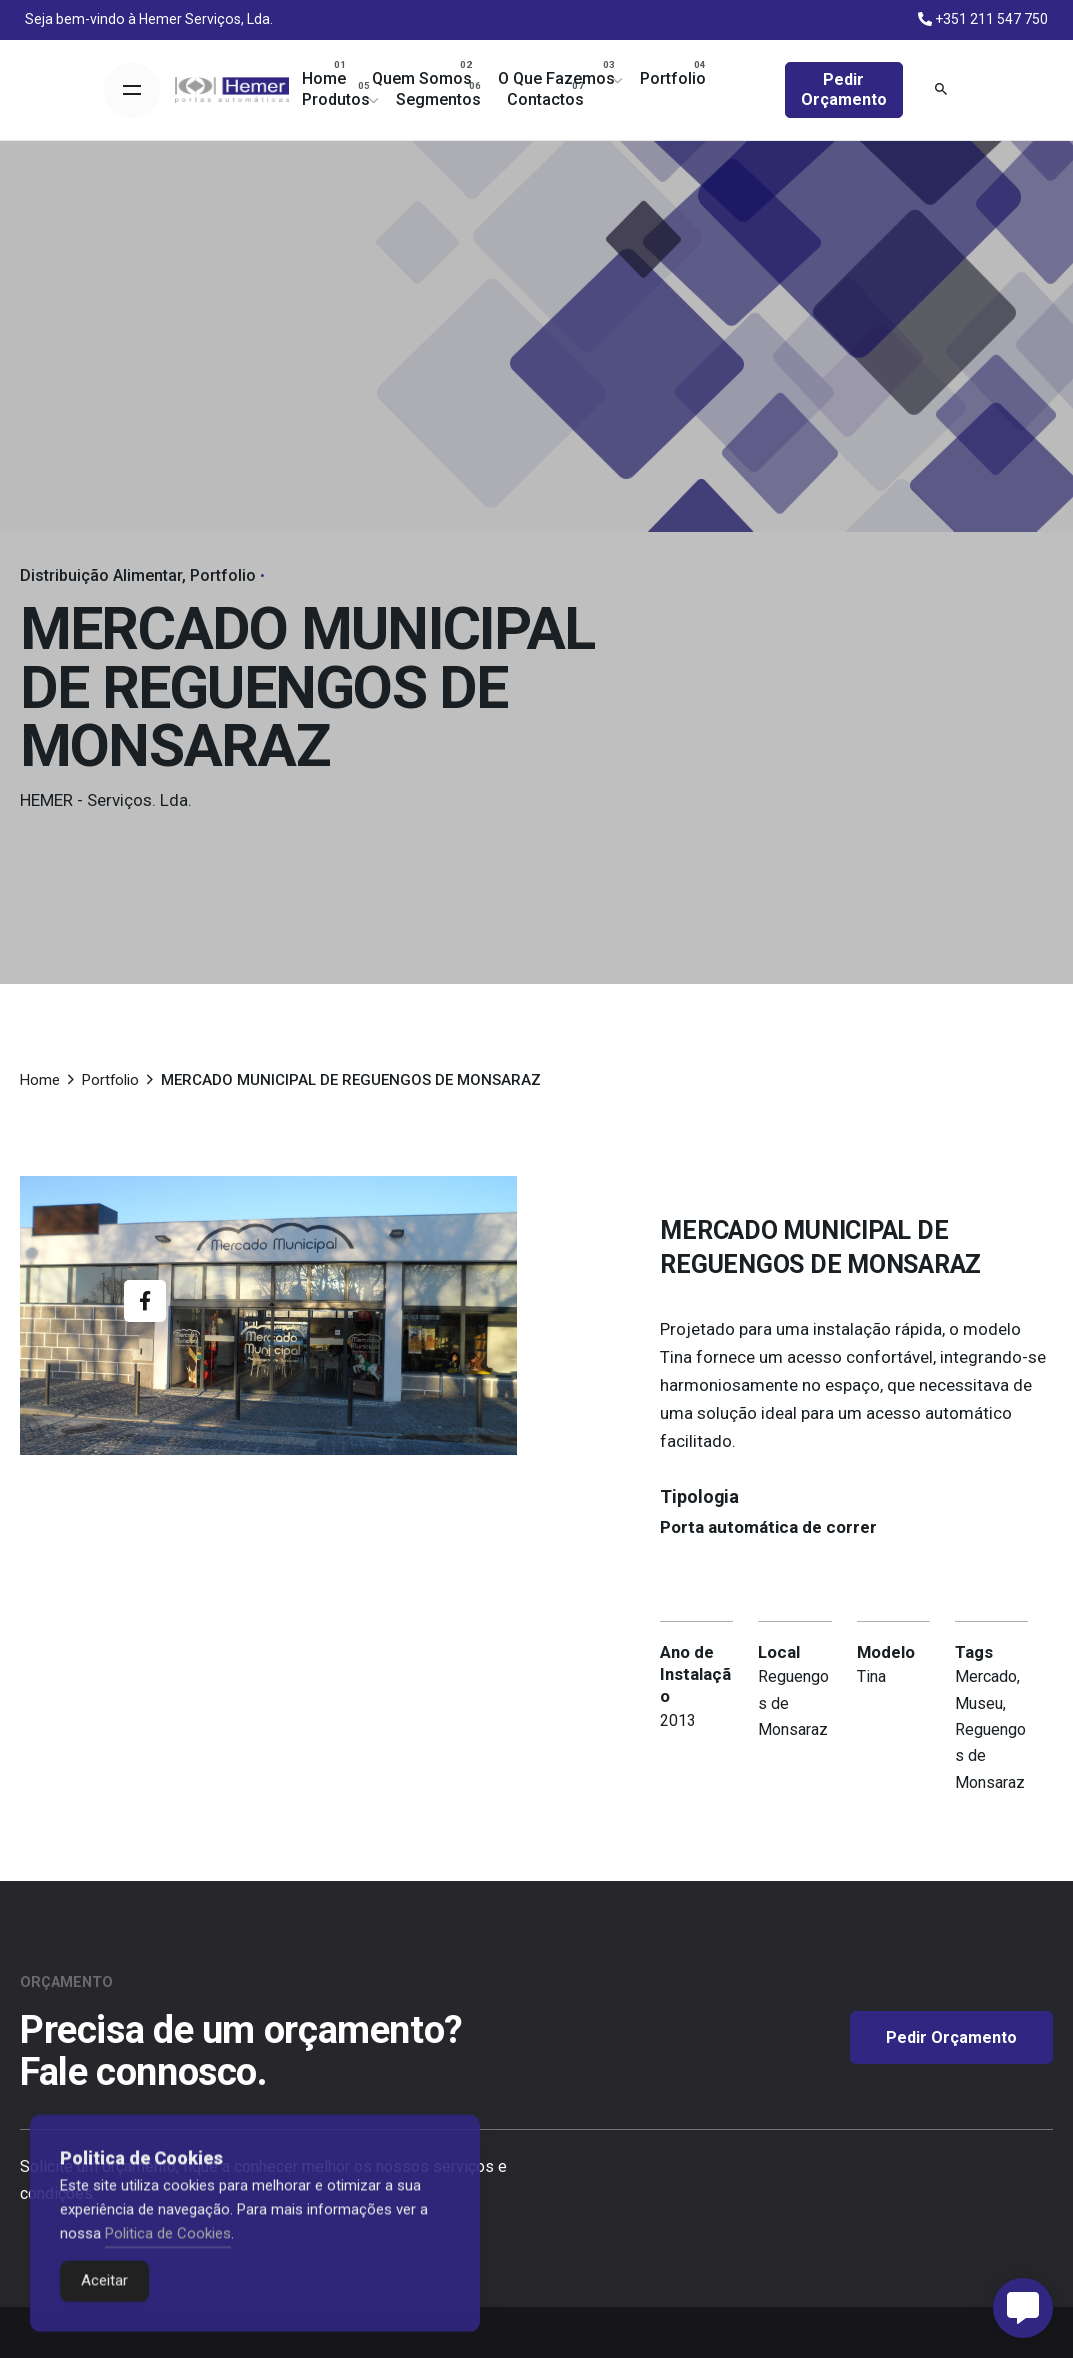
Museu (979, 1703)
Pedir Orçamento (844, 89)
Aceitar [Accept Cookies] (104, 2307)
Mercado (986, 1676)
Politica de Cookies (168, 2260)
